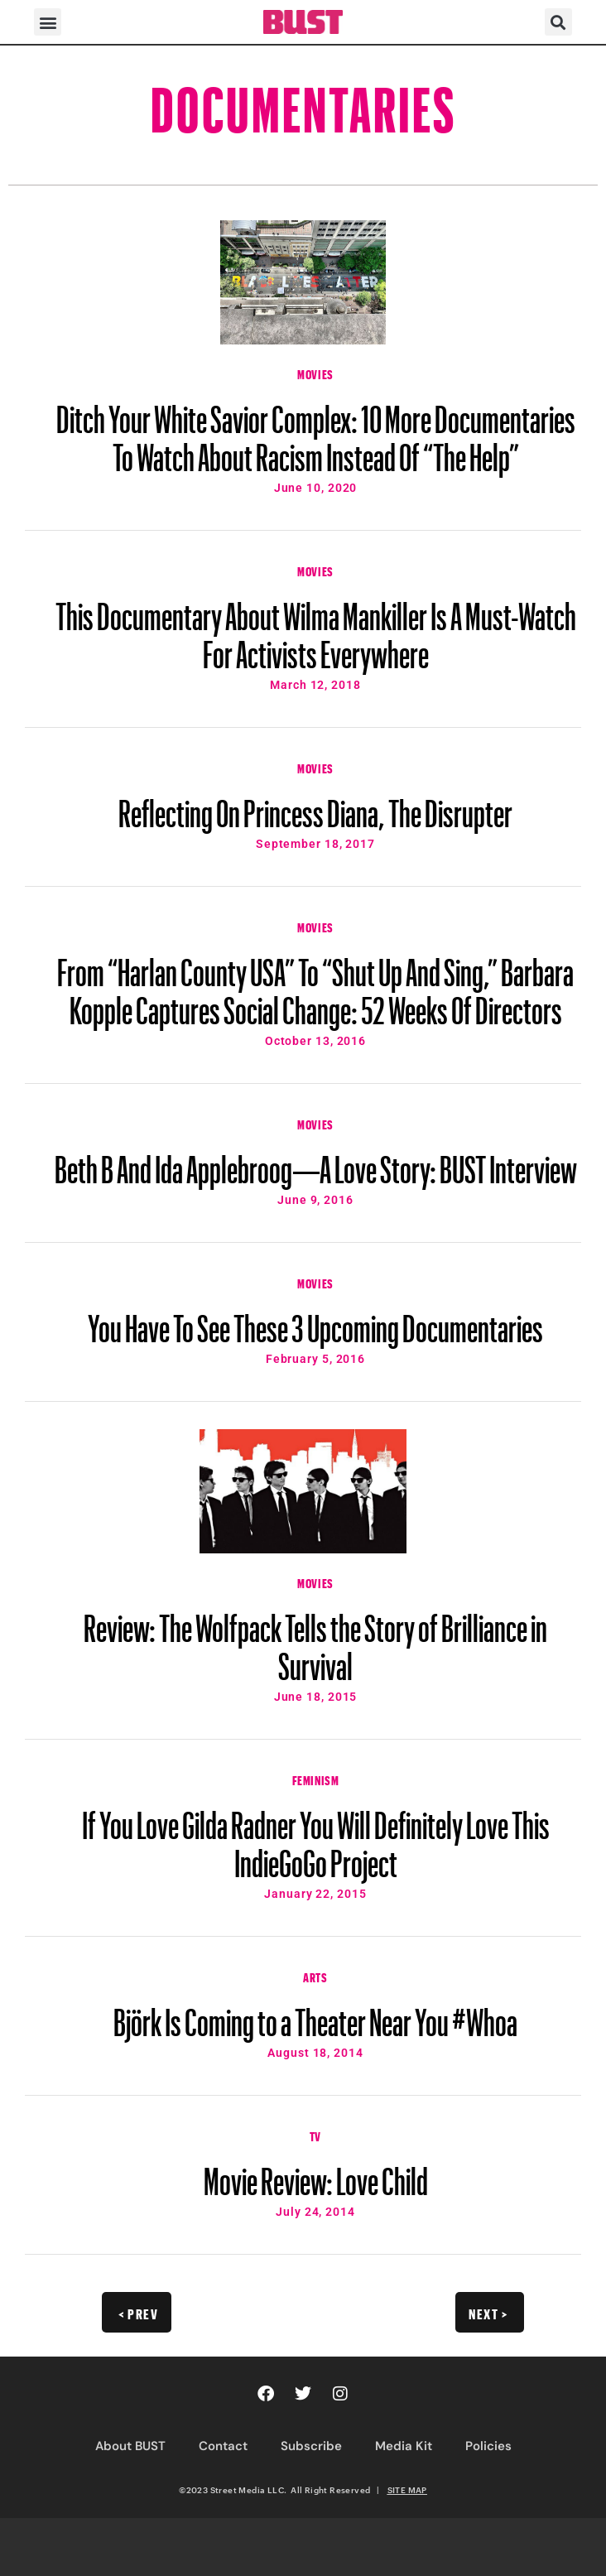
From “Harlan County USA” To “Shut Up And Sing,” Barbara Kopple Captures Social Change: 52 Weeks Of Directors (315, 984)
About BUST (130, 2446)
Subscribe (311, 2446)
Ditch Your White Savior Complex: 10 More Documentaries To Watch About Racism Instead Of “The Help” (315, 431)
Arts (315, 1976)
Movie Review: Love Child (316, 2174)
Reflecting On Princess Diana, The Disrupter (315, 806)
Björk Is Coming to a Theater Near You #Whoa (315, 2015)
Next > (488, 2312)
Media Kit (403, 2446)
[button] (47, 22)
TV (315, 2135)
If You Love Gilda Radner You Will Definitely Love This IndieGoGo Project (316, 1837)
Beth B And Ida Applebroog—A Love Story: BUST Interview (316, 1162)
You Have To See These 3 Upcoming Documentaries (315, 1321)
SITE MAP (407, 2490)
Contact (223, 2446)
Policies (488, 2446)
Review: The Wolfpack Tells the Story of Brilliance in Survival (315, 1639)
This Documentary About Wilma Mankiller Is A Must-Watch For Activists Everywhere (315, 628)
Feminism (315, 1779)
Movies (315, 373)
